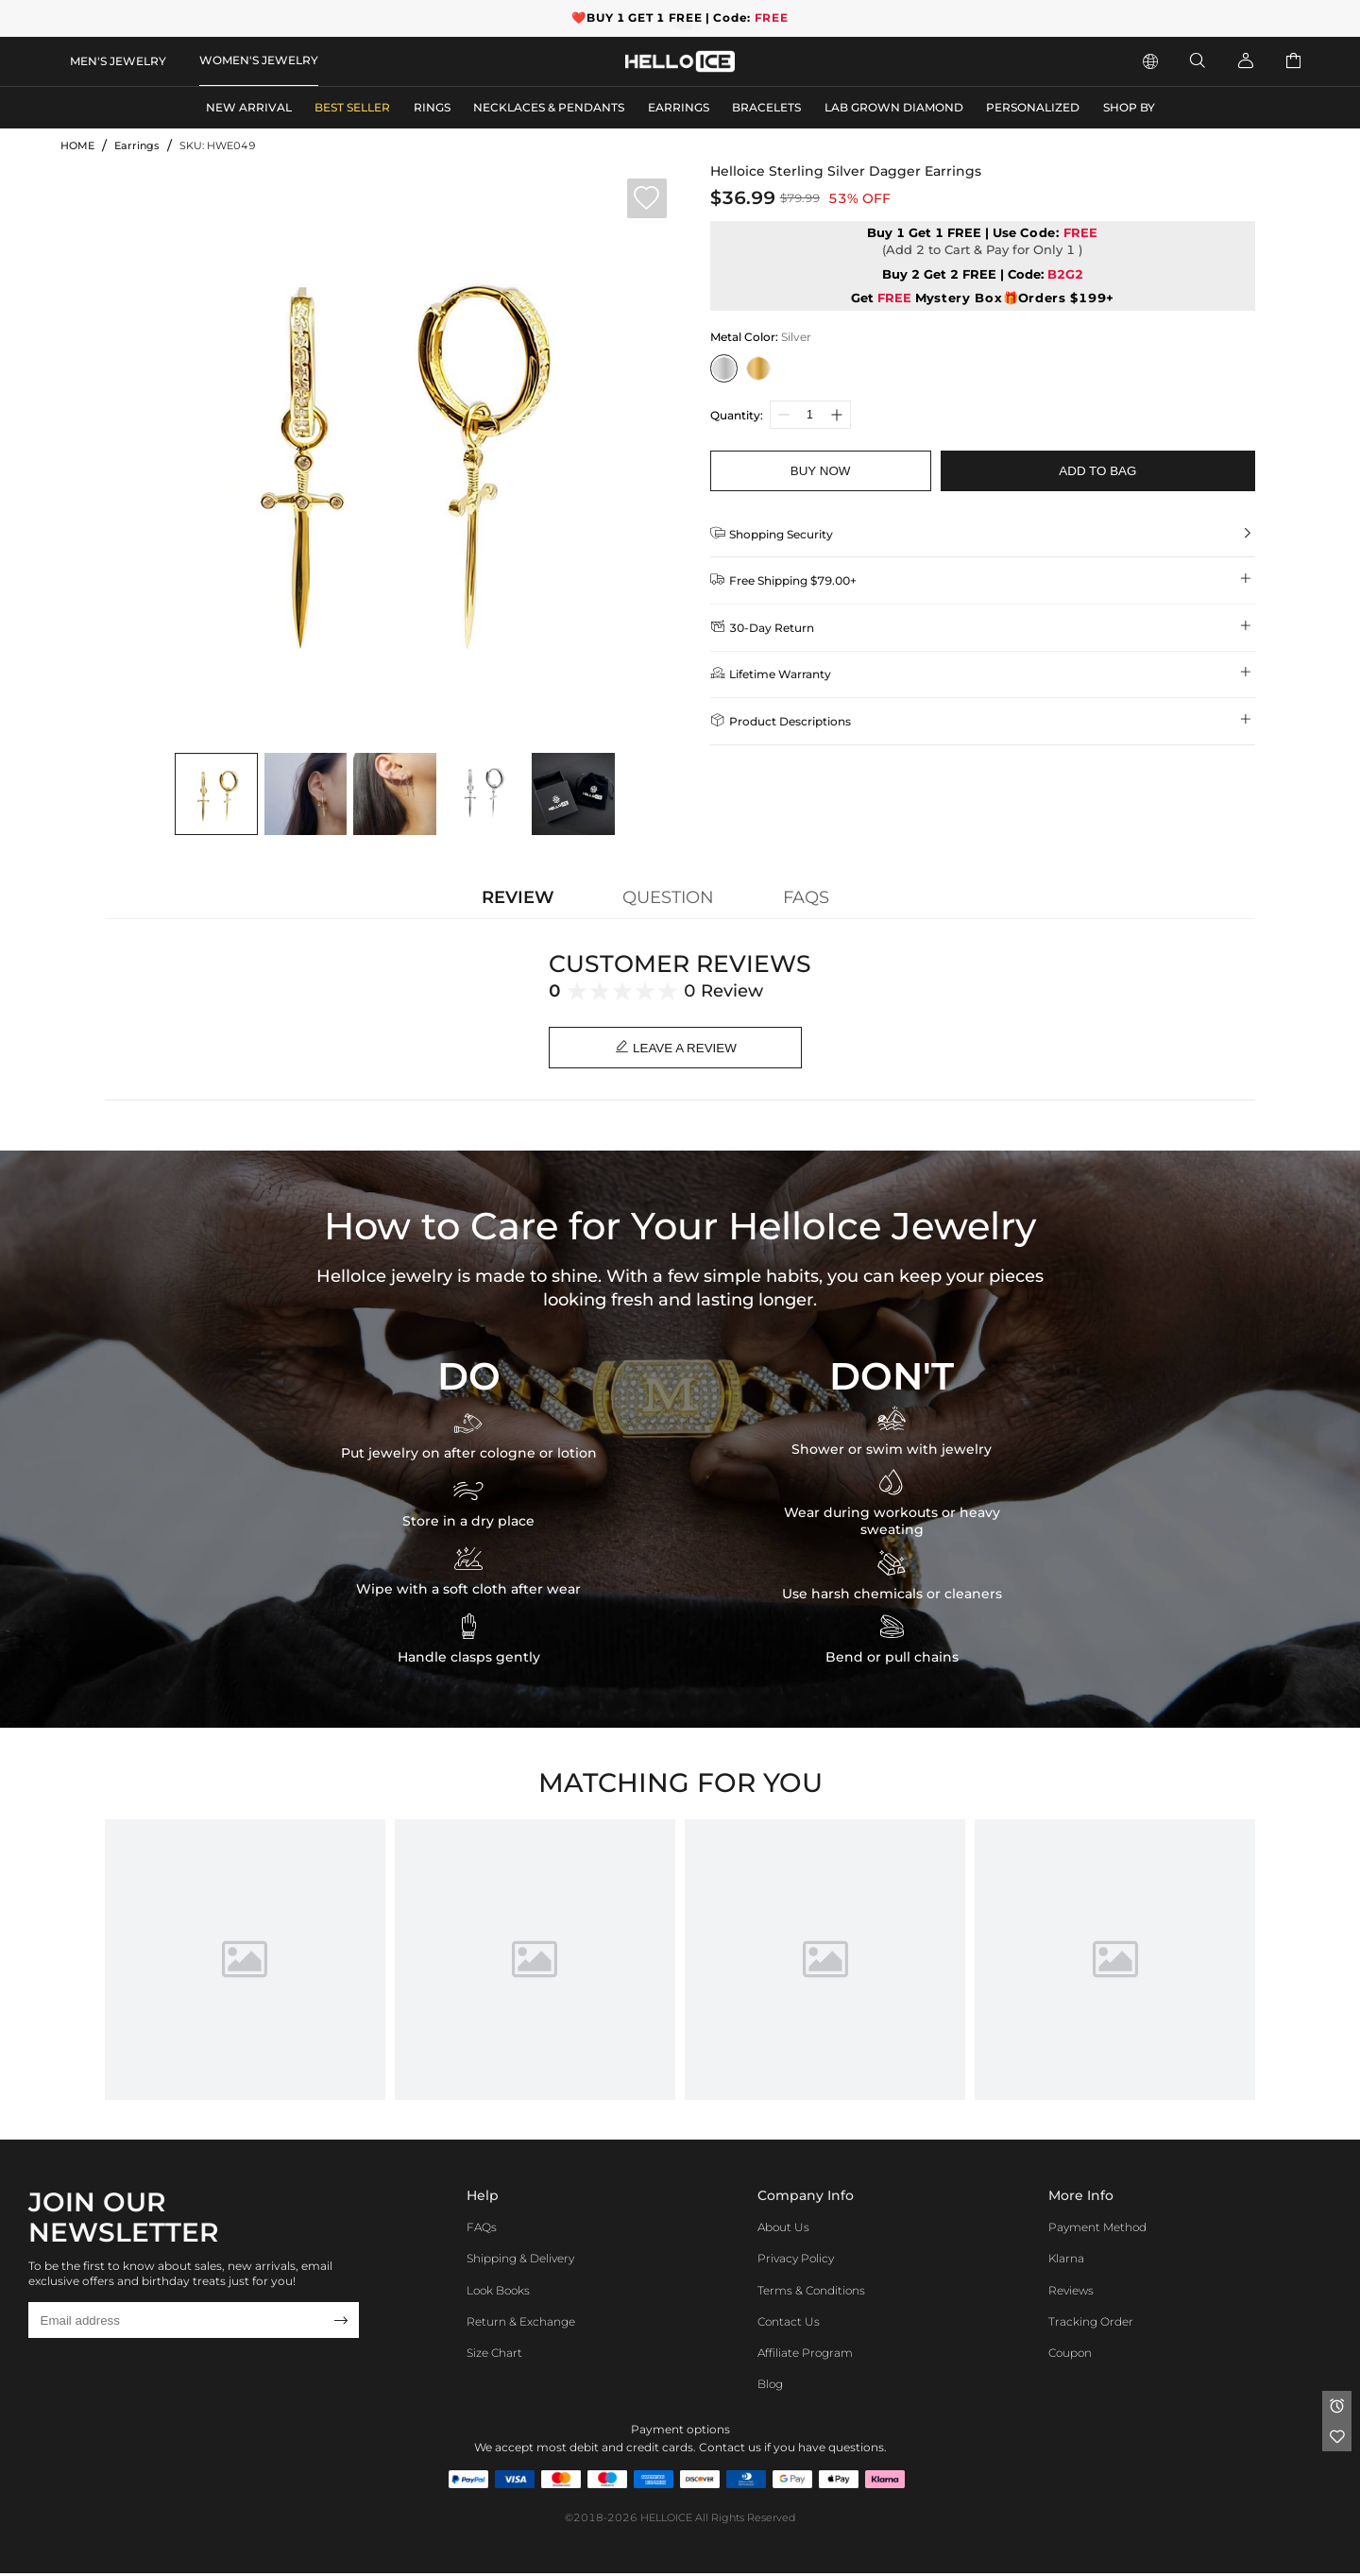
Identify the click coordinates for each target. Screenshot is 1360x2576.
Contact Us (788, 2324)
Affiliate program (805, 2356)
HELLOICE (666, 2521)
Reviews (1071, 2293)
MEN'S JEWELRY (118, 61)
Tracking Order (1090, 2324)
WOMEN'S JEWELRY (258, 60)
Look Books (498, 2293)
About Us (783, 2231)
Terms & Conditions (811, 2293)
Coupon (1070, 2356)
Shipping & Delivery (520, 2262)
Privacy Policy (795, 2262)
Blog (770, 2387)
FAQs (482, 2231)
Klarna (1066, 2262)
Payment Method (1097, 2231)
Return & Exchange (521, 2324)
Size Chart (494, 2356)
